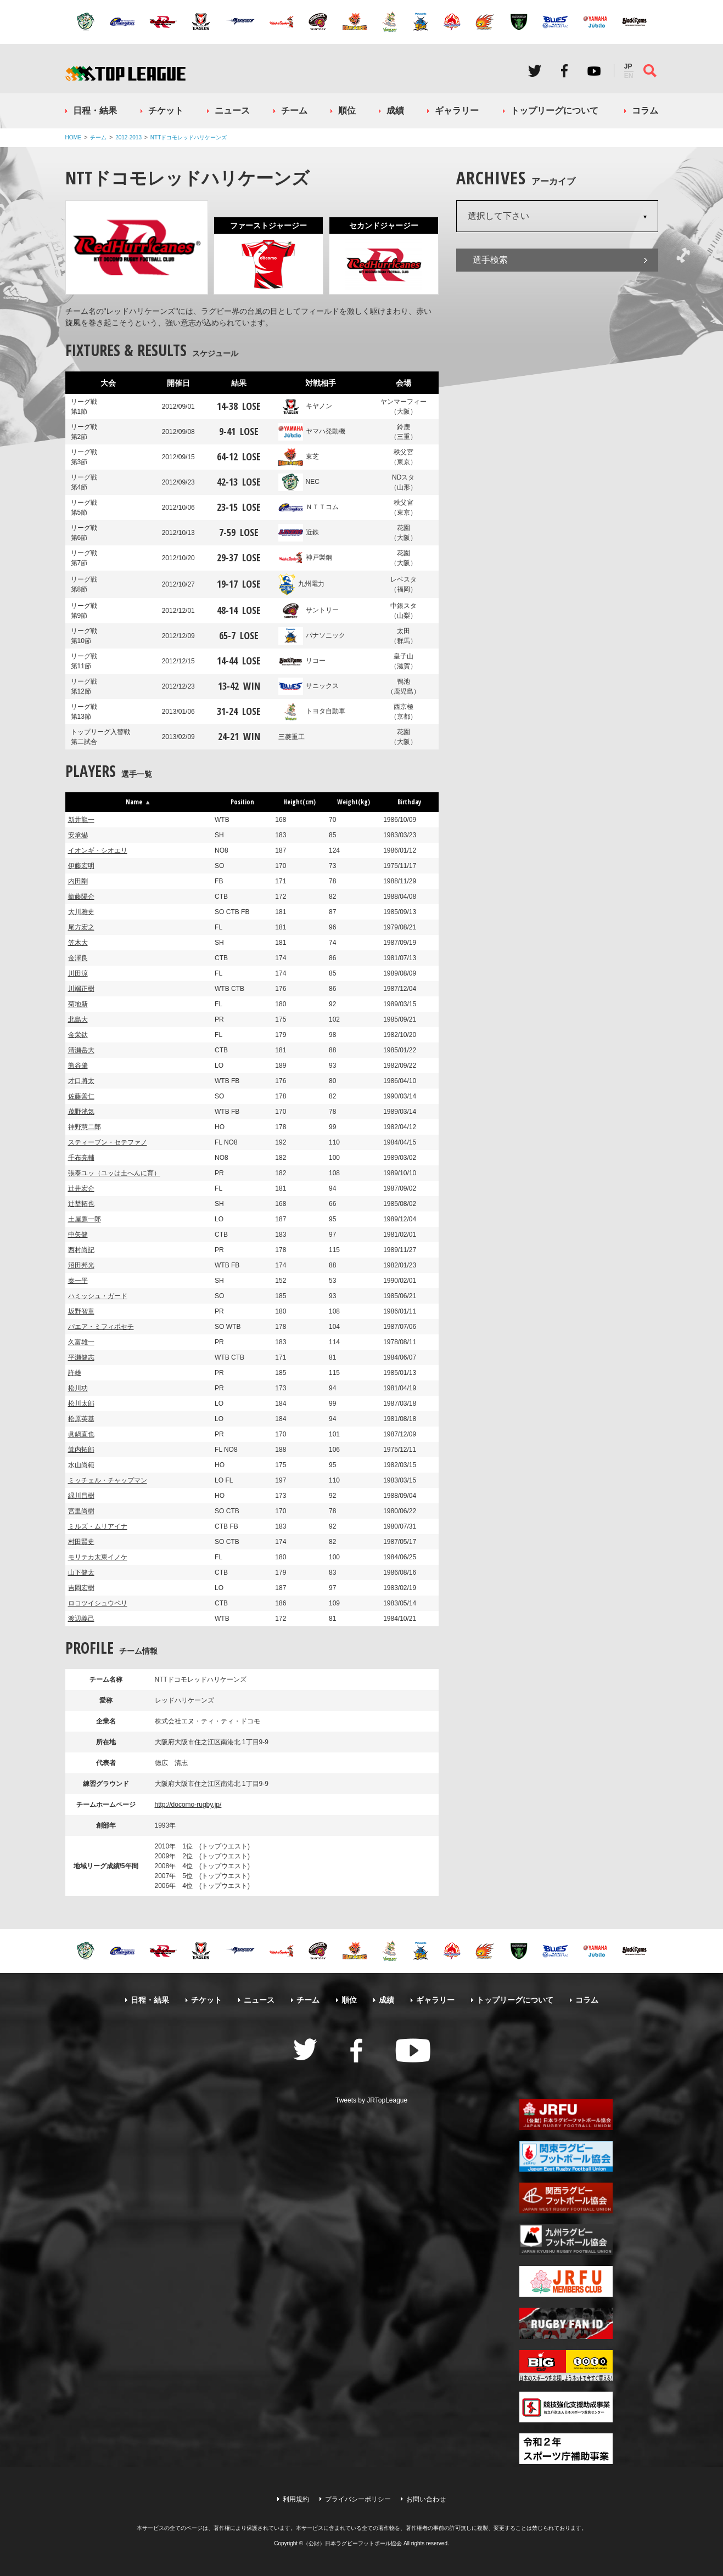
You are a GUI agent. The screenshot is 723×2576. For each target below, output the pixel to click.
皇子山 (403, 661)
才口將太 (81, 1081)
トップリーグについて (554, 110)
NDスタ (403, 483)
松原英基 (81, 1419)
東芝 (298, 456)
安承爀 (78, 835)
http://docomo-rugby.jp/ (188, 1804)
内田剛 (78, 881)
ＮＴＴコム (308, 507)
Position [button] (242, 802)
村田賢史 (81, 1542)
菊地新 (78, 1004)
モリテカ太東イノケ (97, 1557)
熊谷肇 (78, 1065)
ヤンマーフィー (403, 407)
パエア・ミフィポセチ (101, 1327)
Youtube (594, 70)
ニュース (232, 110)
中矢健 (78, 1234)
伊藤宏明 (81, 866)
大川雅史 (81, 912)
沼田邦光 (81, 1265)
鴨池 (403, 687)
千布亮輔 (81, 1158)
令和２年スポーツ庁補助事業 (566, 2448)
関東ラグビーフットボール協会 (566, 2156)
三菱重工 (291, 737)
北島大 (78, 1019)
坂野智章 (81, 1311)
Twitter (534, 70)
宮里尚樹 (81, 1511)
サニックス (308, 686)
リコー (302, 660)
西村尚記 (81, 1250)
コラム (645, 110)
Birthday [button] (409, 802)
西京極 (403, 712)
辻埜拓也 (81, 1204)
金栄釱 (78, 1035)
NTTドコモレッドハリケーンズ (188, 137)
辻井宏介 (81, 1188)
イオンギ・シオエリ (97, 850)
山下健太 (81, 1572)
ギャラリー (457, 110)
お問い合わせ (426, 2499)
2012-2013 (128, 137)
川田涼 (78, 973)
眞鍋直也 (81, 1434)
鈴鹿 (403, 432)
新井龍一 (81, 820)
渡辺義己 (81, 1618)
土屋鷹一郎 (84, 1219)
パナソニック (311, 635)
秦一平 (78, 1280)
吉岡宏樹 (81, 1588)
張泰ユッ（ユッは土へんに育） (114, 1173)
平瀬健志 (81, 1357)
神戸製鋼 (305, 557)
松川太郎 (81, 1403)
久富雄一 (81, 1342)
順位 (347, 110)
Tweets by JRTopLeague (371, 2100)
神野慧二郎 (84, 1127)
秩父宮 (403, 457)
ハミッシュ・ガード (97, 1296)
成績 (395, 110)
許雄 (74, 1373)
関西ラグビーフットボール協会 (566, 2198)
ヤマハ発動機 (311, 431)
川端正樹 (81, 989)
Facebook (564, 70)
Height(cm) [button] (299, 802)
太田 (403, 636)
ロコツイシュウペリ (97, 1603)
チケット (165, 110)
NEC (299, 482)
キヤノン (305, 406)
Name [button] (138, 802)
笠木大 (78, 942)
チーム (294, 110)
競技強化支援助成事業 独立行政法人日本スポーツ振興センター (566, 2407)
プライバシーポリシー (358, 2499)
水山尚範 (81, 1465)
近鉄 (298, 532)
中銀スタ (403, 611)
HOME (73, 137)
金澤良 (78, 958)
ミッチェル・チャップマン (107, 1480)
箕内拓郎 (81, 1449)
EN (629, 76)
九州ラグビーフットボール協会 (566, 2239)
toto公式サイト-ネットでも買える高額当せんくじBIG (566, 2365)
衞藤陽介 (81, 896)
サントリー (308, 610)
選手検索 (490, 259)
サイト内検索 (650, 70)
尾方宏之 (81, 927)
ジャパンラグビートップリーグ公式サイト (125, 73)
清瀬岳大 (81, 1050)
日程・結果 (95, 110)
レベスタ (403, 585)
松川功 (78, 1388)
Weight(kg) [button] (353, 802)
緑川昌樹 (81, 1496)
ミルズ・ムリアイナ (97, 1526)
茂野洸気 (81, 1111)
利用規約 (296, 2499)
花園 (403, 533)
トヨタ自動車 (311, 711)
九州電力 (301, 584)
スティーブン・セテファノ (107, 1142)
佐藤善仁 (81, 1096)
